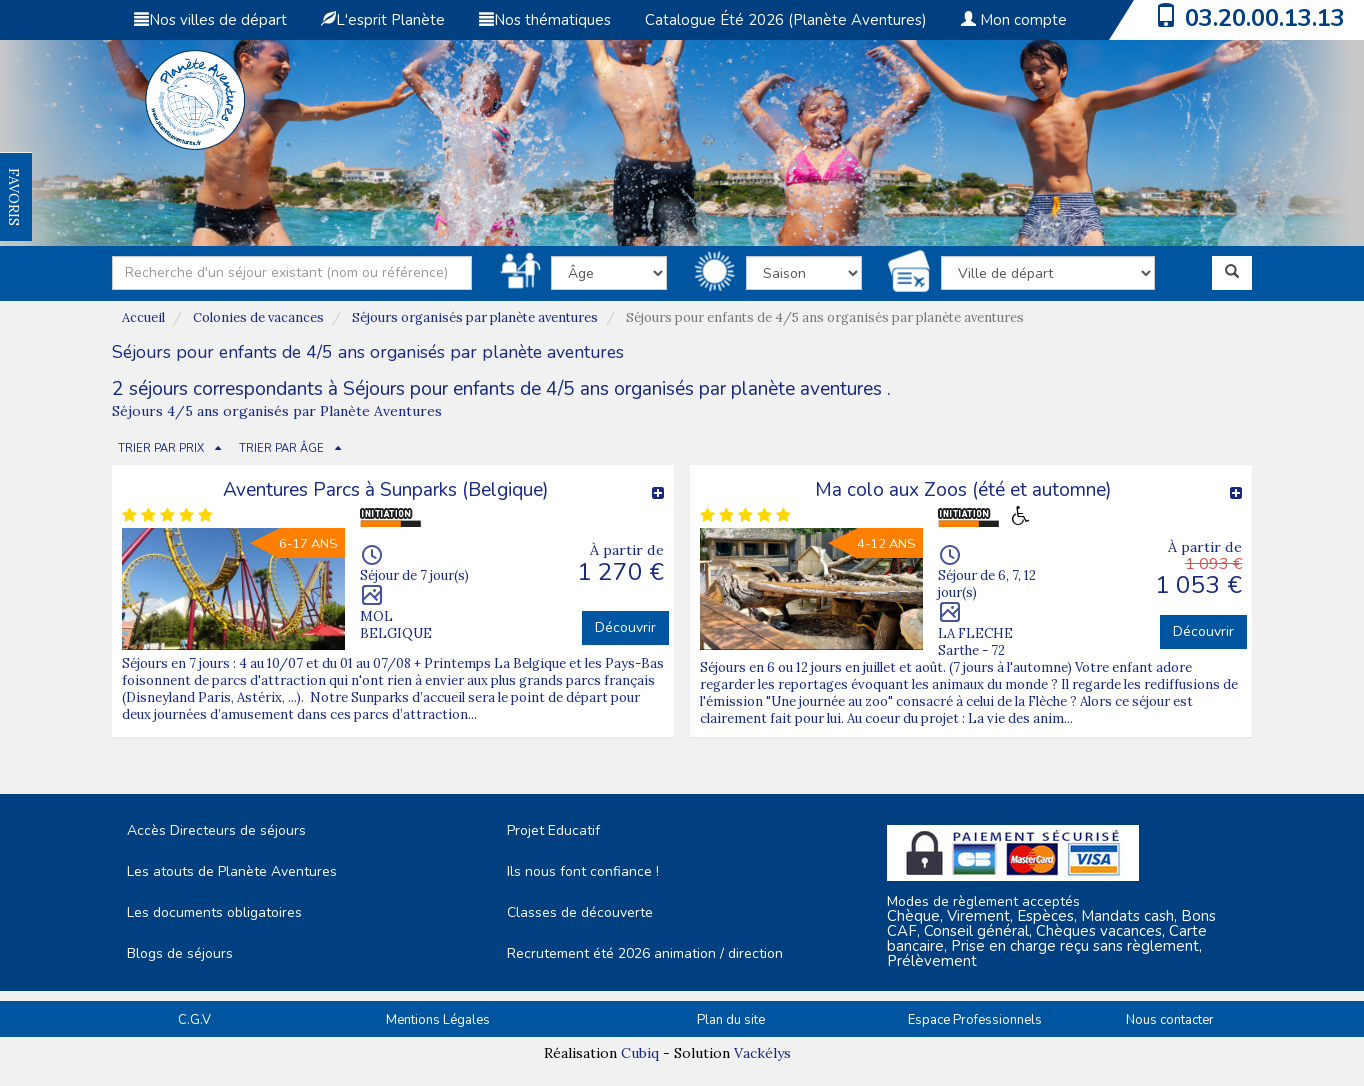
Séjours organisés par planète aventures (475, 317)
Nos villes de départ (210, 20)
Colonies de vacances (258, 317)
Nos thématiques (545, 20)
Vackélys (762, 1053)
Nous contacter (1170, 1020)
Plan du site (731, 1020)
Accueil (143, 317)
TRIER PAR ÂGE (281, 448)
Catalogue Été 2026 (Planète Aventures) (786, 20)
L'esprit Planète (383, 20)
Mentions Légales (438, 1020)
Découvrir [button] (625, 627)
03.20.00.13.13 (1265, 18)
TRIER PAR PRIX (161, 448)
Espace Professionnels (975, 1020)
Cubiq (640, 1053)
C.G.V (194, 1020)
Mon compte (1014, 20)
